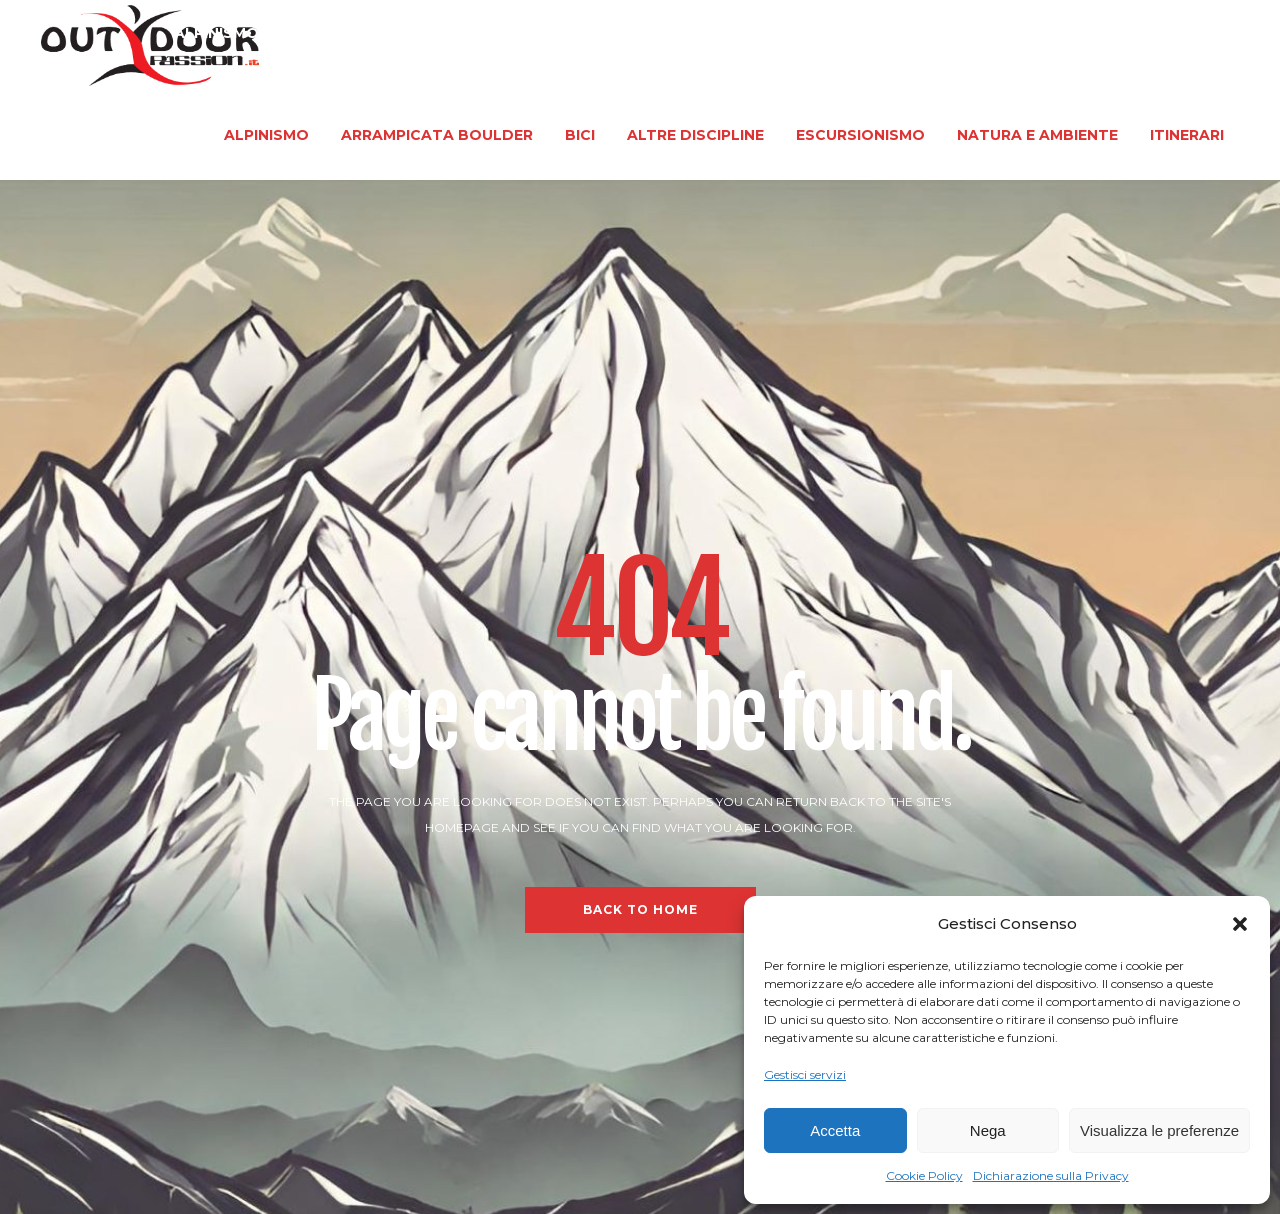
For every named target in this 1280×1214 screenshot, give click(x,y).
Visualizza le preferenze (1159, 1130)
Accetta (835, 1130)
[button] (1240, 924)
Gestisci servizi (805, 1074)
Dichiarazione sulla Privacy (1051, 1175)
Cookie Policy (924, 1175)
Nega (988, 1130)
